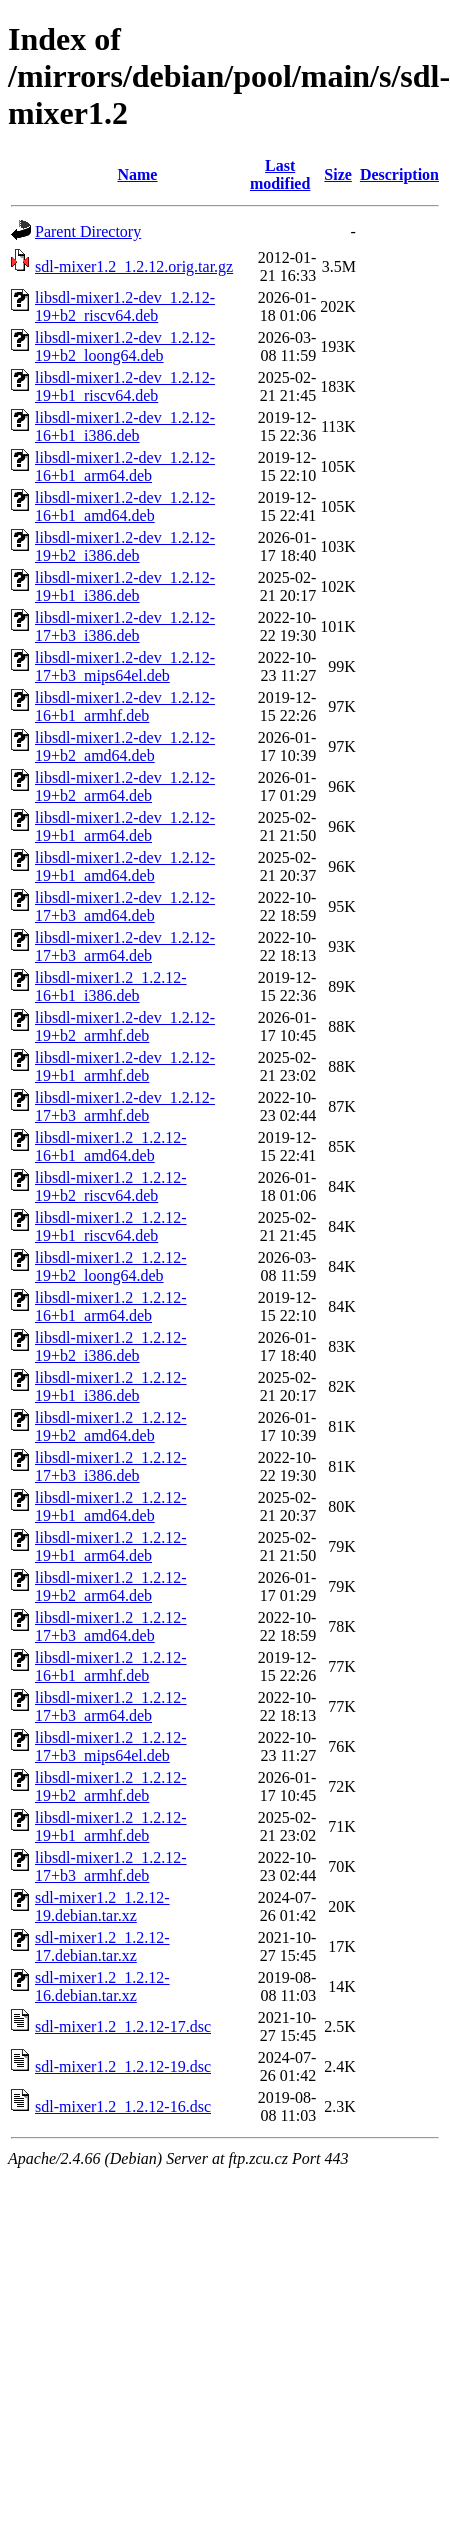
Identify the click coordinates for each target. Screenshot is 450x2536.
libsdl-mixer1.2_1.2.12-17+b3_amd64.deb (111, 1626)
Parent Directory (88, 231)
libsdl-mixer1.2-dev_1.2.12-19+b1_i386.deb (125, 586)
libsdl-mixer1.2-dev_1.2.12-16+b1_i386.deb (125, 426)
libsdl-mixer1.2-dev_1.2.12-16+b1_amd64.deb (125, 506)
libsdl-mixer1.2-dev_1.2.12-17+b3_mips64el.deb (125, 666)
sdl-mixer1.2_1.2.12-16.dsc (123, 2106)
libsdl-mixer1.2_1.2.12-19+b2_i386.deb (111, 1346)
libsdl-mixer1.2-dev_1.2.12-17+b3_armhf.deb (125, 1106)
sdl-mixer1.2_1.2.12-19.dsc (123, 2066)
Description (399, 174)
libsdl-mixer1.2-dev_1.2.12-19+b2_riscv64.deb (125, 306)
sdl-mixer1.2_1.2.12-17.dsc (123, 2026)
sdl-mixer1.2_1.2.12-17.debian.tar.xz (102, 1946)
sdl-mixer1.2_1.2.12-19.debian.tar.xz (102, 1906)
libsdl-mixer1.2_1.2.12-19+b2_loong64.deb (111, 1266)
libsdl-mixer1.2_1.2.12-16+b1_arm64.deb (111, 1306)
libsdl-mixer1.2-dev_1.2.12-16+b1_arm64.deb (125, 466)
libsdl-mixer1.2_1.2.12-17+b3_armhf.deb (111, 1866)
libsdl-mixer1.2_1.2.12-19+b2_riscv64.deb (111, 1186)
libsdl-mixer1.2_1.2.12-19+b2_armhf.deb (111, 1786)
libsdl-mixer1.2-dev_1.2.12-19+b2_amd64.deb (125, 746)
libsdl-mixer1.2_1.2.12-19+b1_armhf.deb (111, 1826)
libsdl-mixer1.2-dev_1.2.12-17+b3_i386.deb (125, 626)
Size (338, 174)
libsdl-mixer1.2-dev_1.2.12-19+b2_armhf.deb (125, 1026)
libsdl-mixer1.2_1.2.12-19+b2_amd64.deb (111, 1426)
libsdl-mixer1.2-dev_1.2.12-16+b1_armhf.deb (125, 706)
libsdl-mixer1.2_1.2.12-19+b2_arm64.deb (111, 1586)
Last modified (280, 174)
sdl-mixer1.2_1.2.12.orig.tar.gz (134, 266)
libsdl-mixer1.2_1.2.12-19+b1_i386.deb (111, 1386)
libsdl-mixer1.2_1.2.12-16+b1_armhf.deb (111, 1666)
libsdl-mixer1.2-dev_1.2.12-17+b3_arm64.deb (125, 946)
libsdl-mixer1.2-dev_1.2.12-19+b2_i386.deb (125, 546)
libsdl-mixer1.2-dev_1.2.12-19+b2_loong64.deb (125, 346)
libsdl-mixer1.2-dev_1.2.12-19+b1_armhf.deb (125, 1066)
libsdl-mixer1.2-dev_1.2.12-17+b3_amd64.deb (125, 906)
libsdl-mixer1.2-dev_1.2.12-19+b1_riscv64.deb (125, 386)
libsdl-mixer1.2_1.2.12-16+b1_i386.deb (111, 986)
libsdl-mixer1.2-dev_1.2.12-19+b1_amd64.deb (125, 866)
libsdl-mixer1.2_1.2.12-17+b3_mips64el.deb (111, 1746)
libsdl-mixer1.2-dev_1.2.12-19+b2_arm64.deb (125, 786)
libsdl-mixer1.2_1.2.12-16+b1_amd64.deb (111, 1146)
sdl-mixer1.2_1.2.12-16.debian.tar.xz (102, 1986)
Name (137, 174)
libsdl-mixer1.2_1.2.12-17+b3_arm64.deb (111, 1706)
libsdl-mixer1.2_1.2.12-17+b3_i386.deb (111, 1466)
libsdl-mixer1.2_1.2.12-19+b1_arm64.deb (111, 1546)
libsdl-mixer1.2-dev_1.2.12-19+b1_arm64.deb (125, 826)
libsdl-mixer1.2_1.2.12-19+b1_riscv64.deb (111, 1226)
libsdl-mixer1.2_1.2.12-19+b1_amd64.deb (111, 1506)
